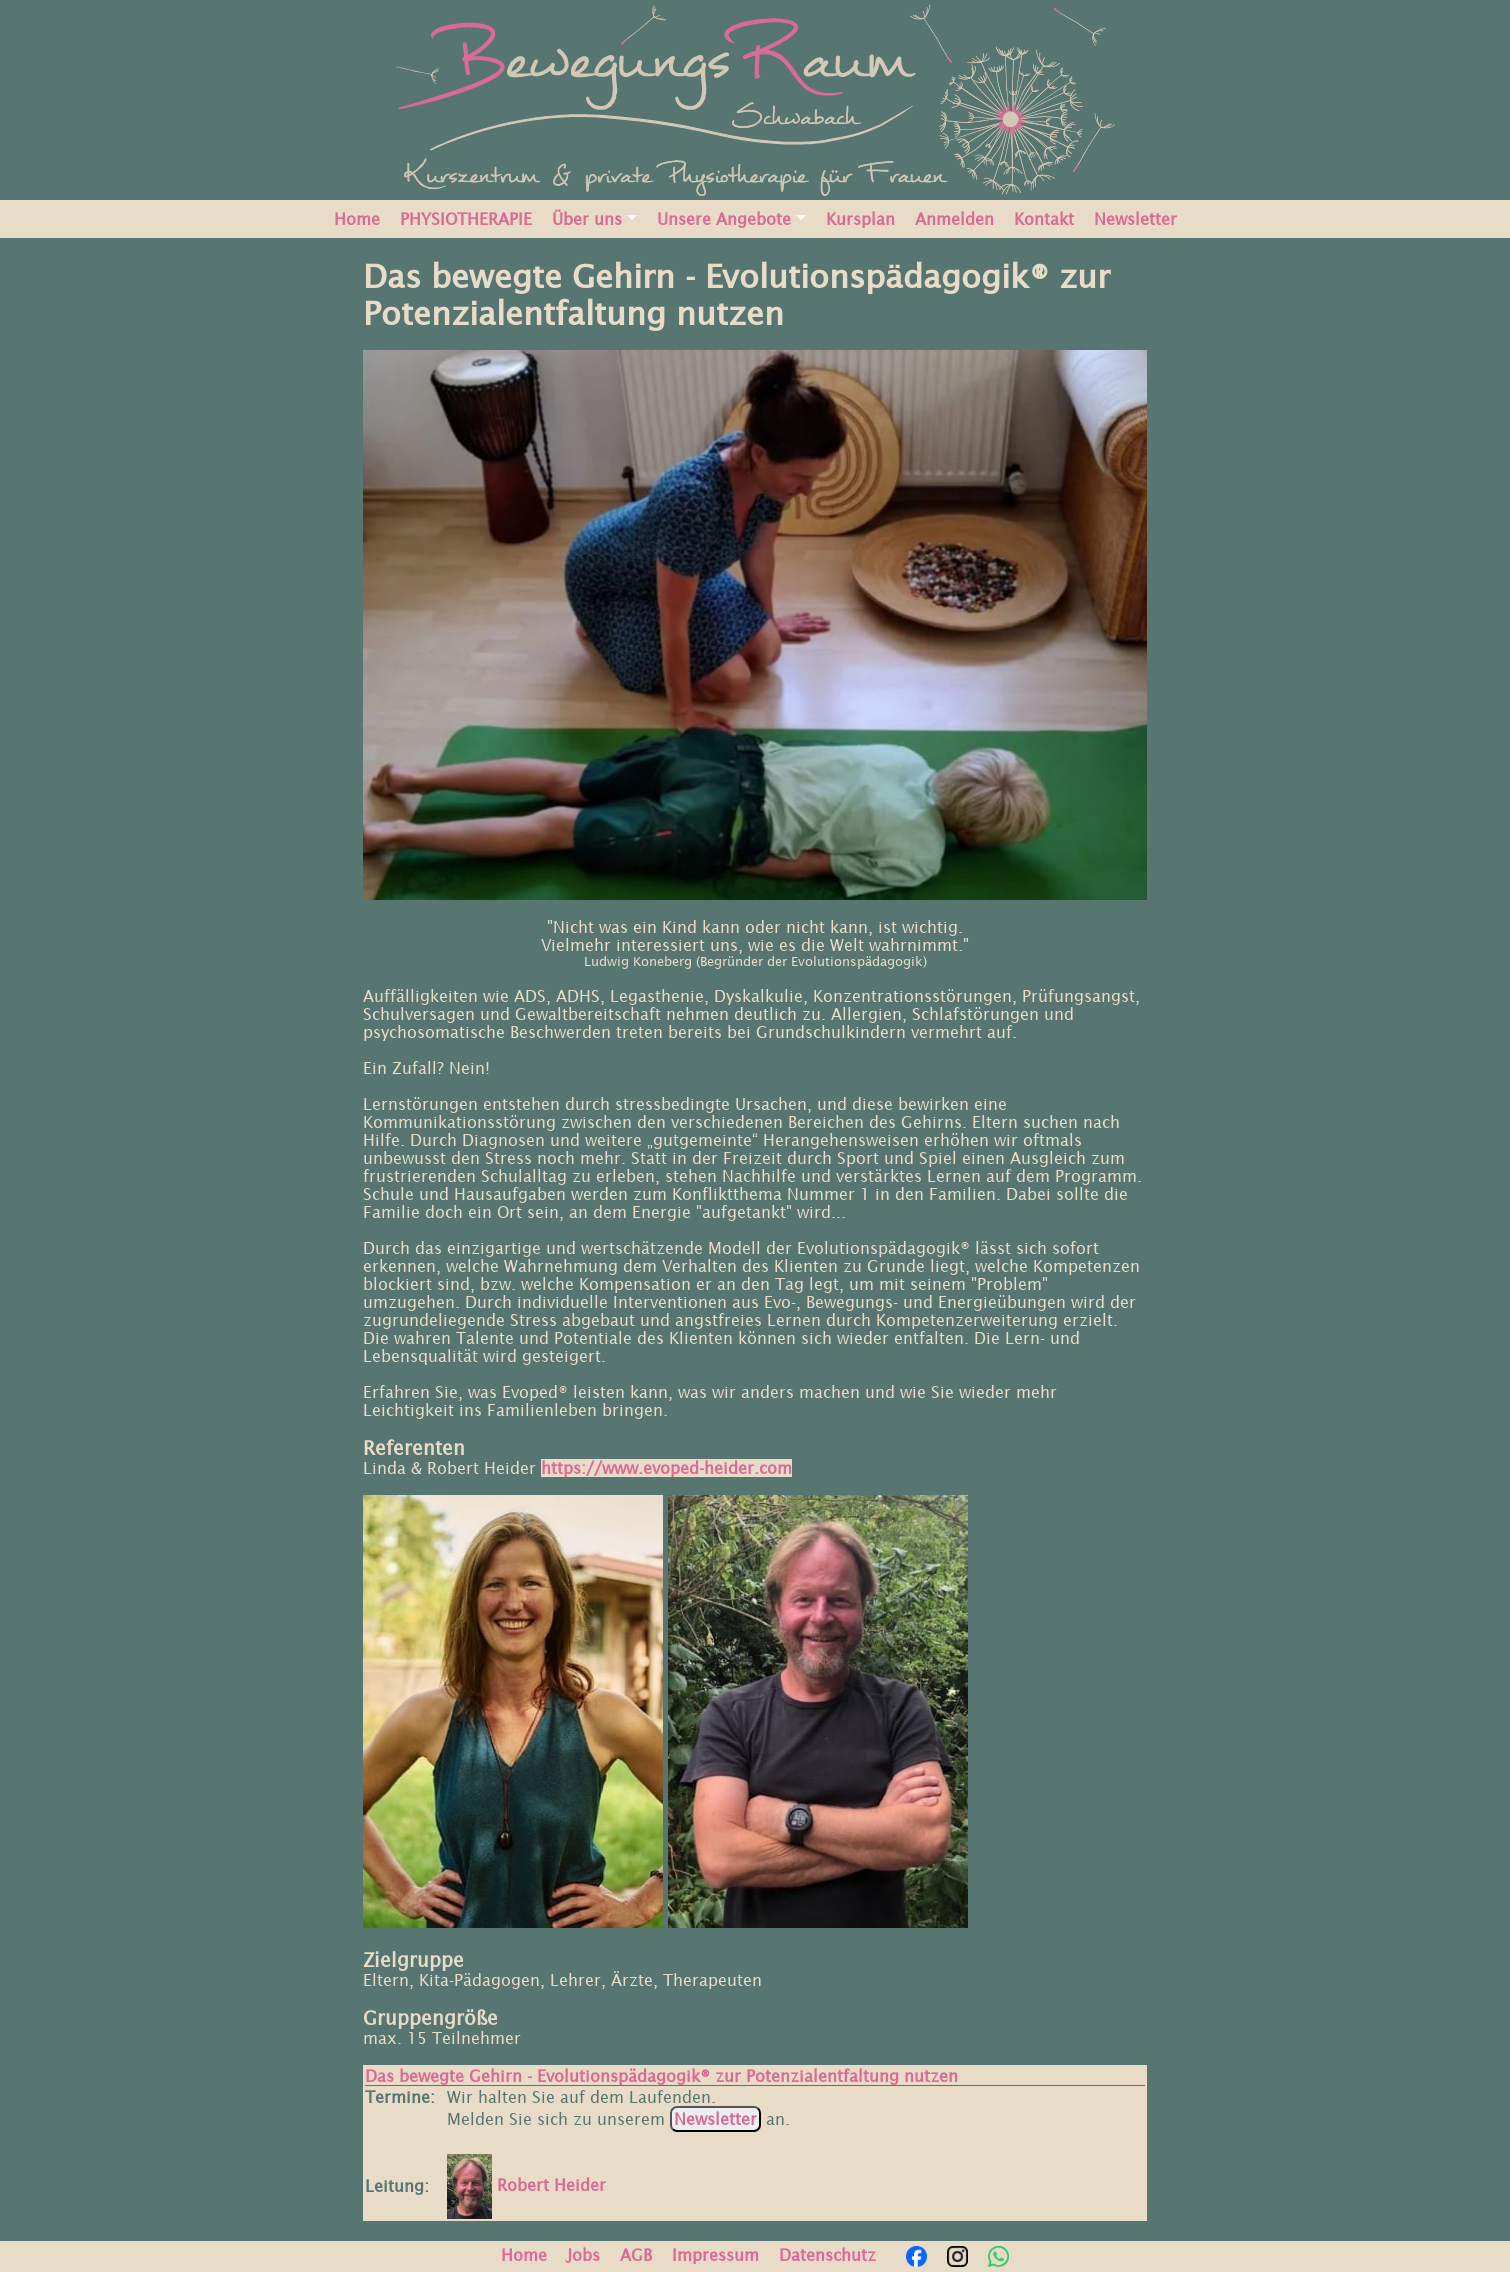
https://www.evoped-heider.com (666, 1468)
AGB (636, 2255)
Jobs (583, 2255)
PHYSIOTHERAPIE (466, 219)
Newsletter (1135, 219)
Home (357, 219)
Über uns (587, 219)
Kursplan (860, 219)
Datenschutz (827, 2255)
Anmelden (954, 219)
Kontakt (1044, 219)
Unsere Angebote (724, 219)
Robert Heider (526, 2185)
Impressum (715, 2255)
